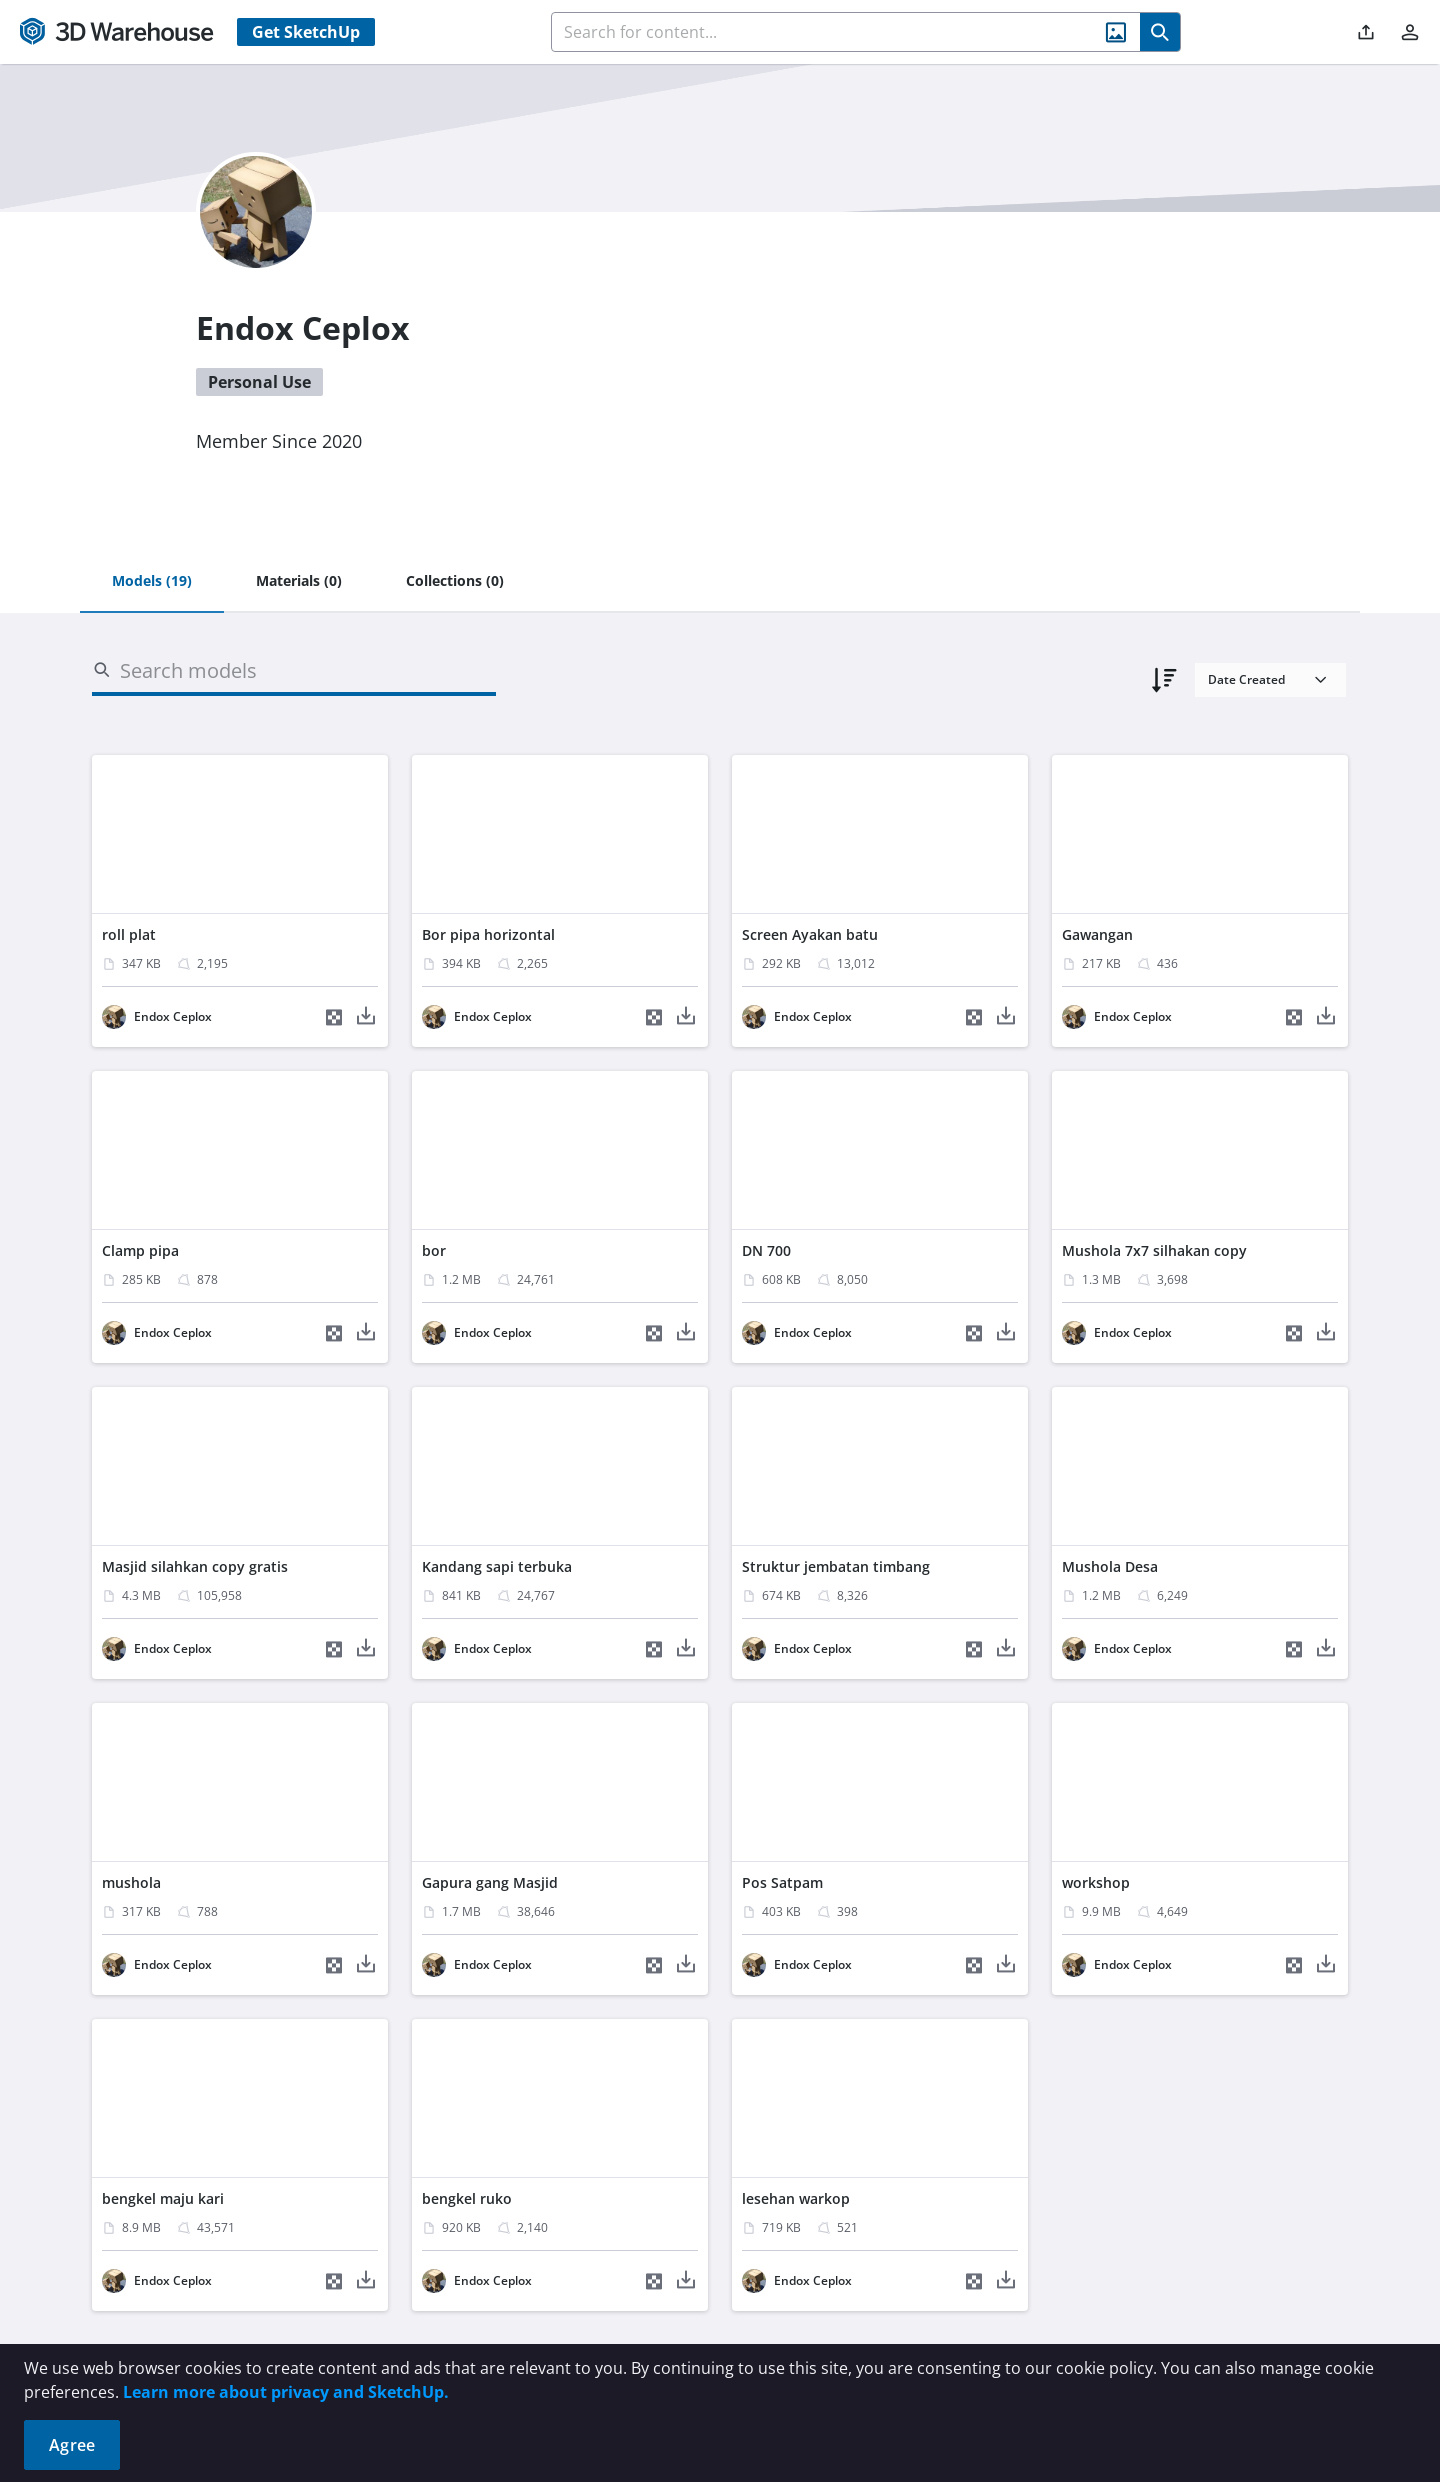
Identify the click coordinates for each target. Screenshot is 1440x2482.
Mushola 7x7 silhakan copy (1154, 1250)
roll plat (129, 934)
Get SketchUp (306, 32)
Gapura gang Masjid (490, 1882)
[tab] (152, 582)
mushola (131, 1882)
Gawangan (1097, 934)
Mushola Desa (1110, 1566)
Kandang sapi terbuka (497, 1566)
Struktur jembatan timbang (836, 1566)
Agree (72, 2445)
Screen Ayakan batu (810, 934)
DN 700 (766, 1250)
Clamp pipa (140, 1250)
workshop (1096, 1882)
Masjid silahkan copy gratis (195, 1566)
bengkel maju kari (163, 2198)
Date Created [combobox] (1246, 679)
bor (434, 1250)
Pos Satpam (782, 1882)
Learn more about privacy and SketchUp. (286, 2392)
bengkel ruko (467, 2198)
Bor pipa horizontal (488, 934)
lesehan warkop (796, 2198)
